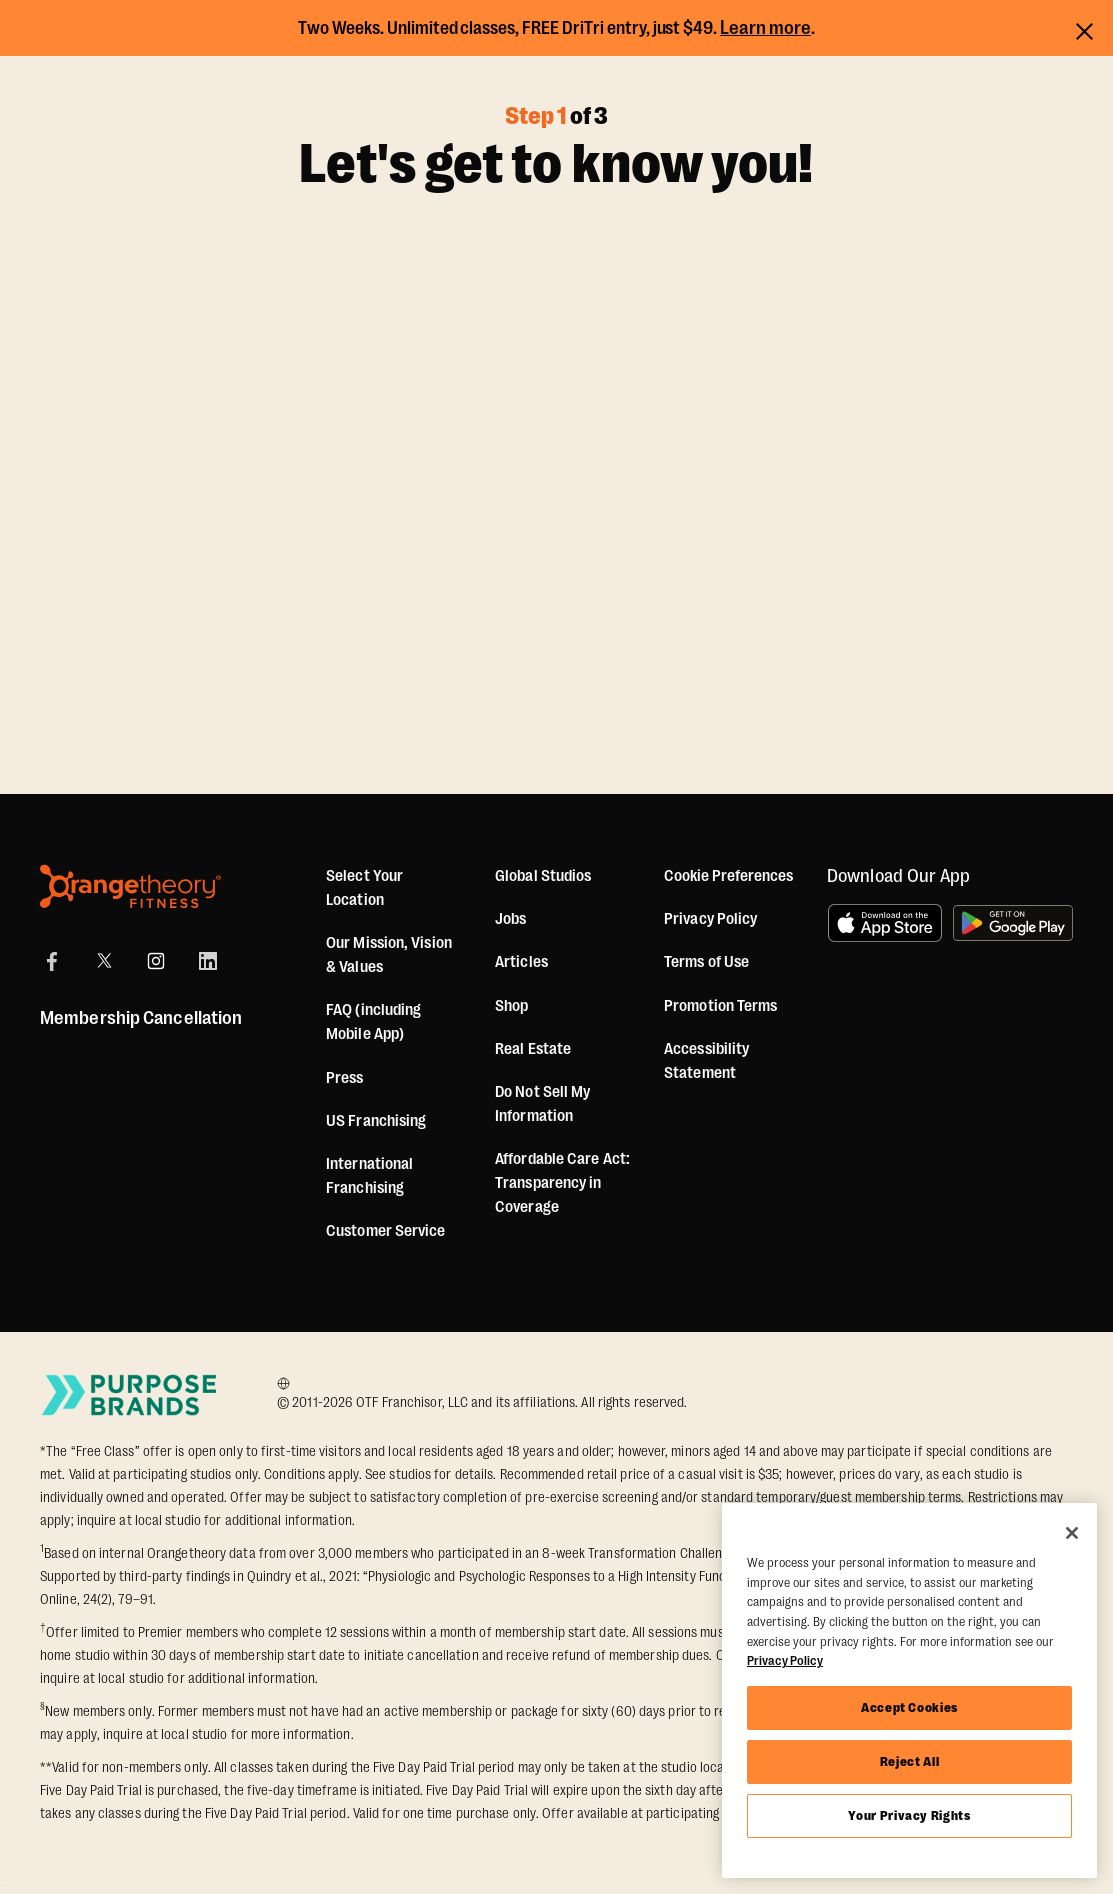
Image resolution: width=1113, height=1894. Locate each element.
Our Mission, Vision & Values (389, 955)
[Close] (1072, 1533)
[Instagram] (156, 961)
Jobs (510, 919)
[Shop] (511, 1006)
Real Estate (533, 1049)
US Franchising (376, 1121)
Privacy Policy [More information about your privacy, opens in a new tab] (785, 1660)
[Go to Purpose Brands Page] (130, 1394)
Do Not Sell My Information (542, 1104)
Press (345, 1078)
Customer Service (386, 1231)
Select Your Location (364, 888)
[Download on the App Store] (885, 923)
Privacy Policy (710, 919)
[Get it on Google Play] (1013, 923)
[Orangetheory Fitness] (130, 886)
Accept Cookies (909, 1707)
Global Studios (543, 876)
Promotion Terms (721, 1006)
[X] (104, 961)
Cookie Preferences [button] (728, 876)
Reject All (910, 1761)
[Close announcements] (1084, 28)
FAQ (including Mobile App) (373, 1022)
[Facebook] (52, 961)
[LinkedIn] (208, 961)
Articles (521, 962)
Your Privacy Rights (909, 1815)
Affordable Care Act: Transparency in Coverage (562, 1183)
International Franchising (369, 1176)
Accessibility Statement (706, 1061)
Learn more (765, 28)
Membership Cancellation (141, 1018)
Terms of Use (706, 962)
